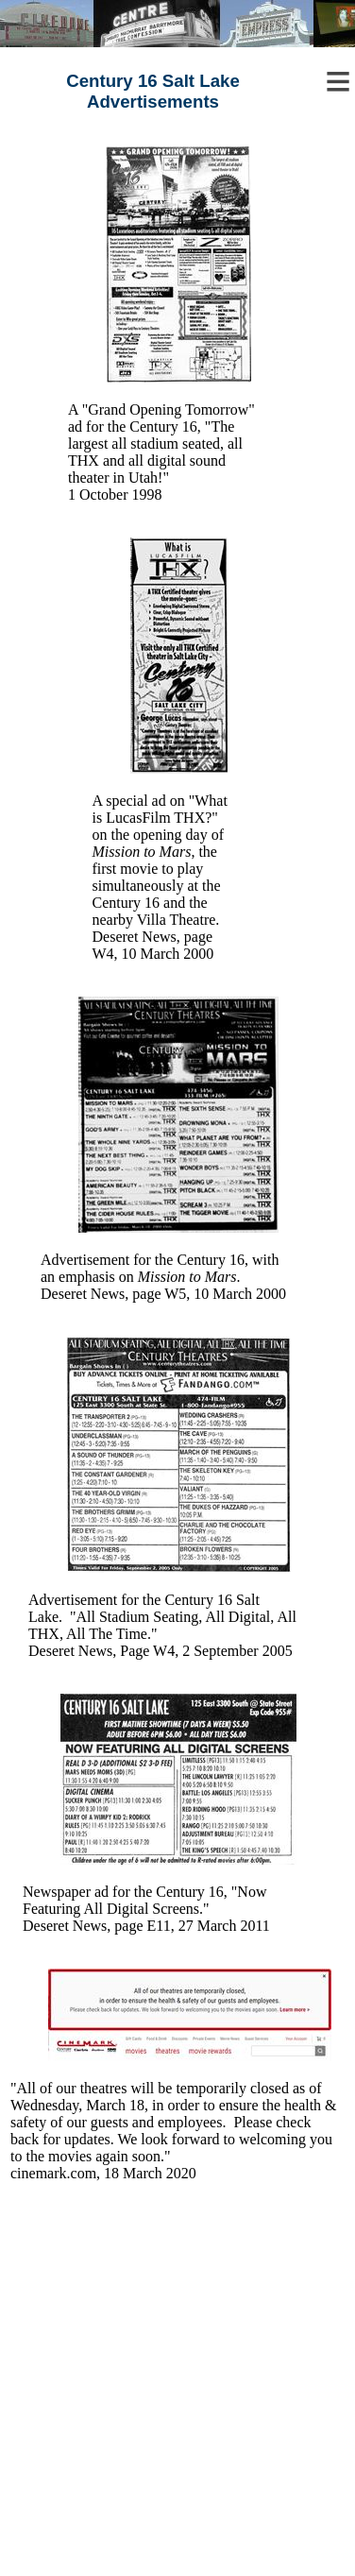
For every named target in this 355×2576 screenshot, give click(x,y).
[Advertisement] (178, 2399)
